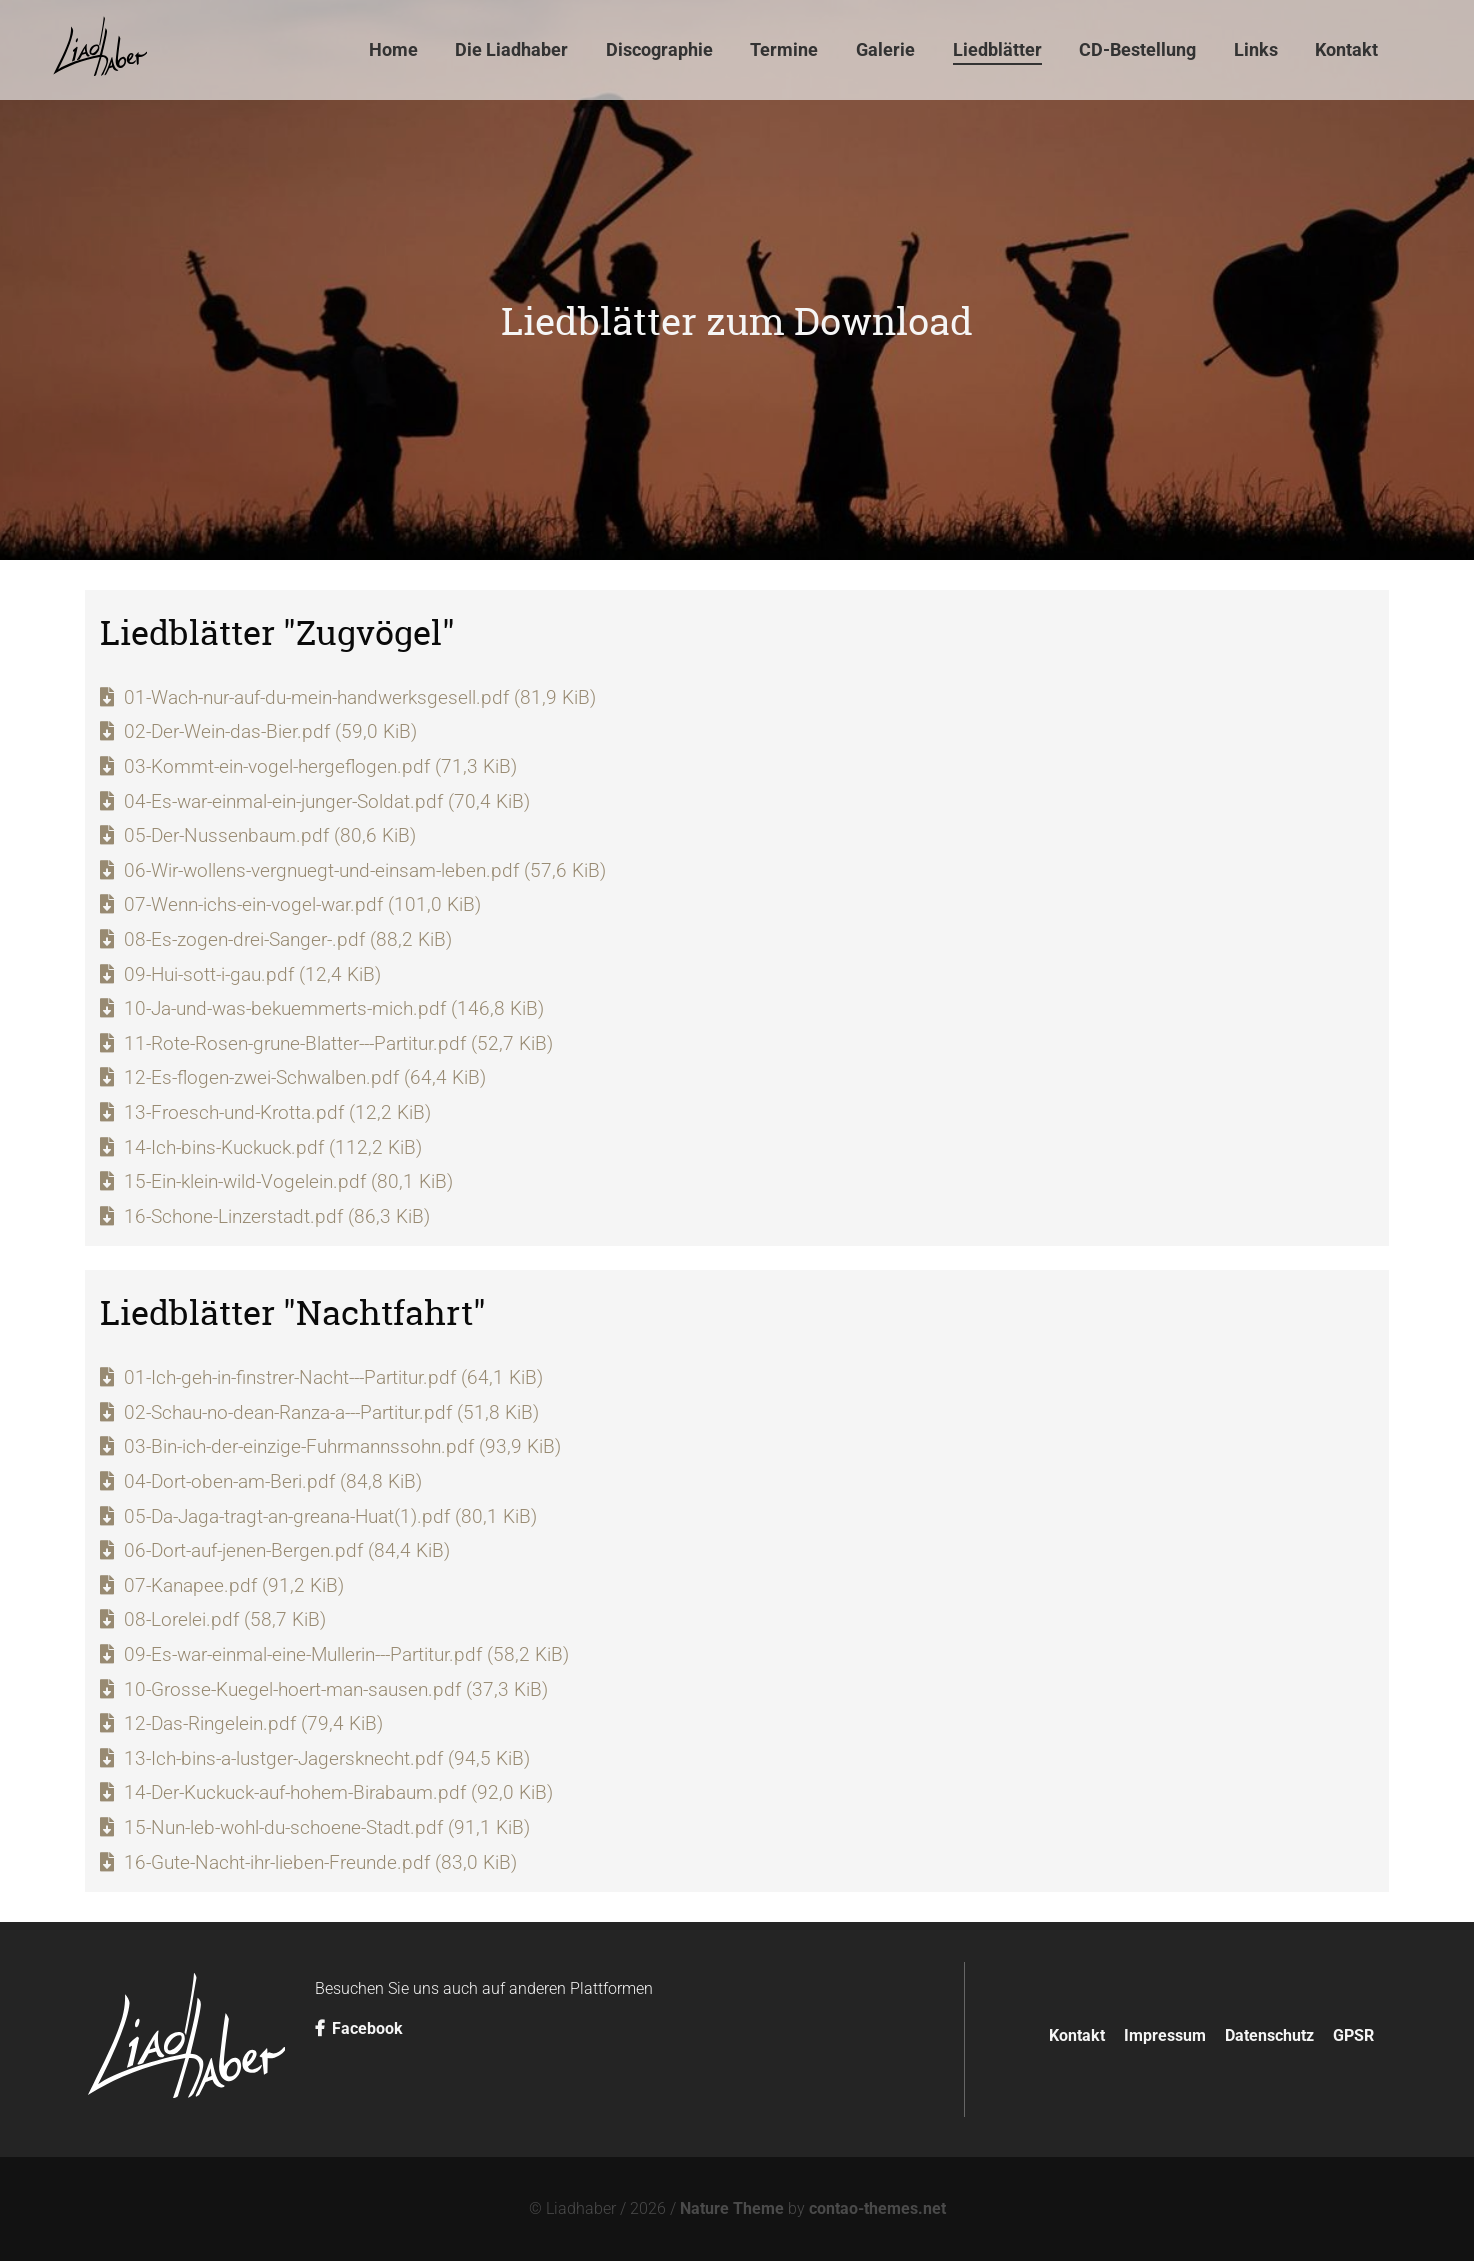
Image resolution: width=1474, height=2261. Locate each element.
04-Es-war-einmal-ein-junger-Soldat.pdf (327, 801)
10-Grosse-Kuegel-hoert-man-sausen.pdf (336, 1689)
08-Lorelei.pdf (225, 1619)
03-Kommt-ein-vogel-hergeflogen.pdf (320, 766)
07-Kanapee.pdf (234, 1585)
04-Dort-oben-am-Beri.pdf (273, 1481)
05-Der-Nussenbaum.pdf (270, 835)
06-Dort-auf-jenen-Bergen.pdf (287, 1550)
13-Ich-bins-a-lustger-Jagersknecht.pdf (327, 1758)
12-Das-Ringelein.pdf (253, 1723)
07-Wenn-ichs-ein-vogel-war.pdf (302, 904)
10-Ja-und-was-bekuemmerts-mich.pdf (334, 1008)
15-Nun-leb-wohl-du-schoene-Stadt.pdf (327, 1827)
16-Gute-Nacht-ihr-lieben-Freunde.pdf (320, 1862)
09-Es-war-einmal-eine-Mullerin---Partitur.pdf (346, 1654)
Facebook (359, 2028)
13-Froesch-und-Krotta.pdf (277, 1112)
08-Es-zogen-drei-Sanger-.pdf (288, 939)
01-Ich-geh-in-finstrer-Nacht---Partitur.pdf (333, 1377)
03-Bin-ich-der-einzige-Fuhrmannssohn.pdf (342, 1446)
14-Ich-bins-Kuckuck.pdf (273, 1147)
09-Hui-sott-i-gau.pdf (252, 974)
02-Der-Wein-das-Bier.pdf (270, 731)
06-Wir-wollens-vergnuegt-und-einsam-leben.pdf (365, 870)
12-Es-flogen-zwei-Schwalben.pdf (305, 1077)
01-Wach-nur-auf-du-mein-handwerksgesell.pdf (360, 697)
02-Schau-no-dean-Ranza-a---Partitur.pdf (331, 1412)
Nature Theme (732, 2208)
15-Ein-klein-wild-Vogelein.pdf (288, 1181)
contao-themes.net (877, 2208)
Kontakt (1077, 2035)
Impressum (1165, 2035)
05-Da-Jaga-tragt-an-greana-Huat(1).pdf (330, 1516)
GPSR (1353, 2035)
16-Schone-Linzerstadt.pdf (277, 1216)
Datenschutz (1269, 2035)
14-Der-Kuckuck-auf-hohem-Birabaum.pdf (338, 1792)
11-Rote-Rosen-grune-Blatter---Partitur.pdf (338, 1043)
